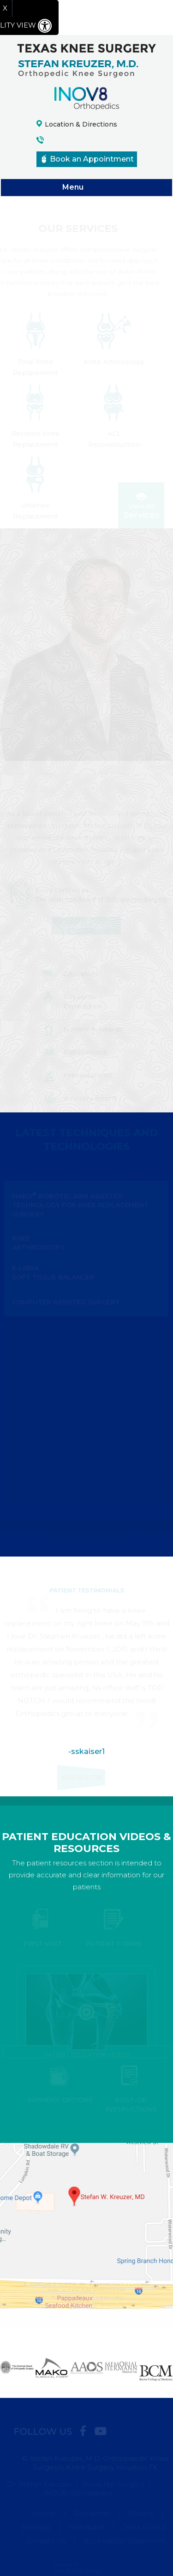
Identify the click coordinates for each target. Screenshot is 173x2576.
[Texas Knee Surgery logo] (86, 60)
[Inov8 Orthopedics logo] (86, 97)
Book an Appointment (88, 159)
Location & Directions (81, 124)
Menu (84, 188)
